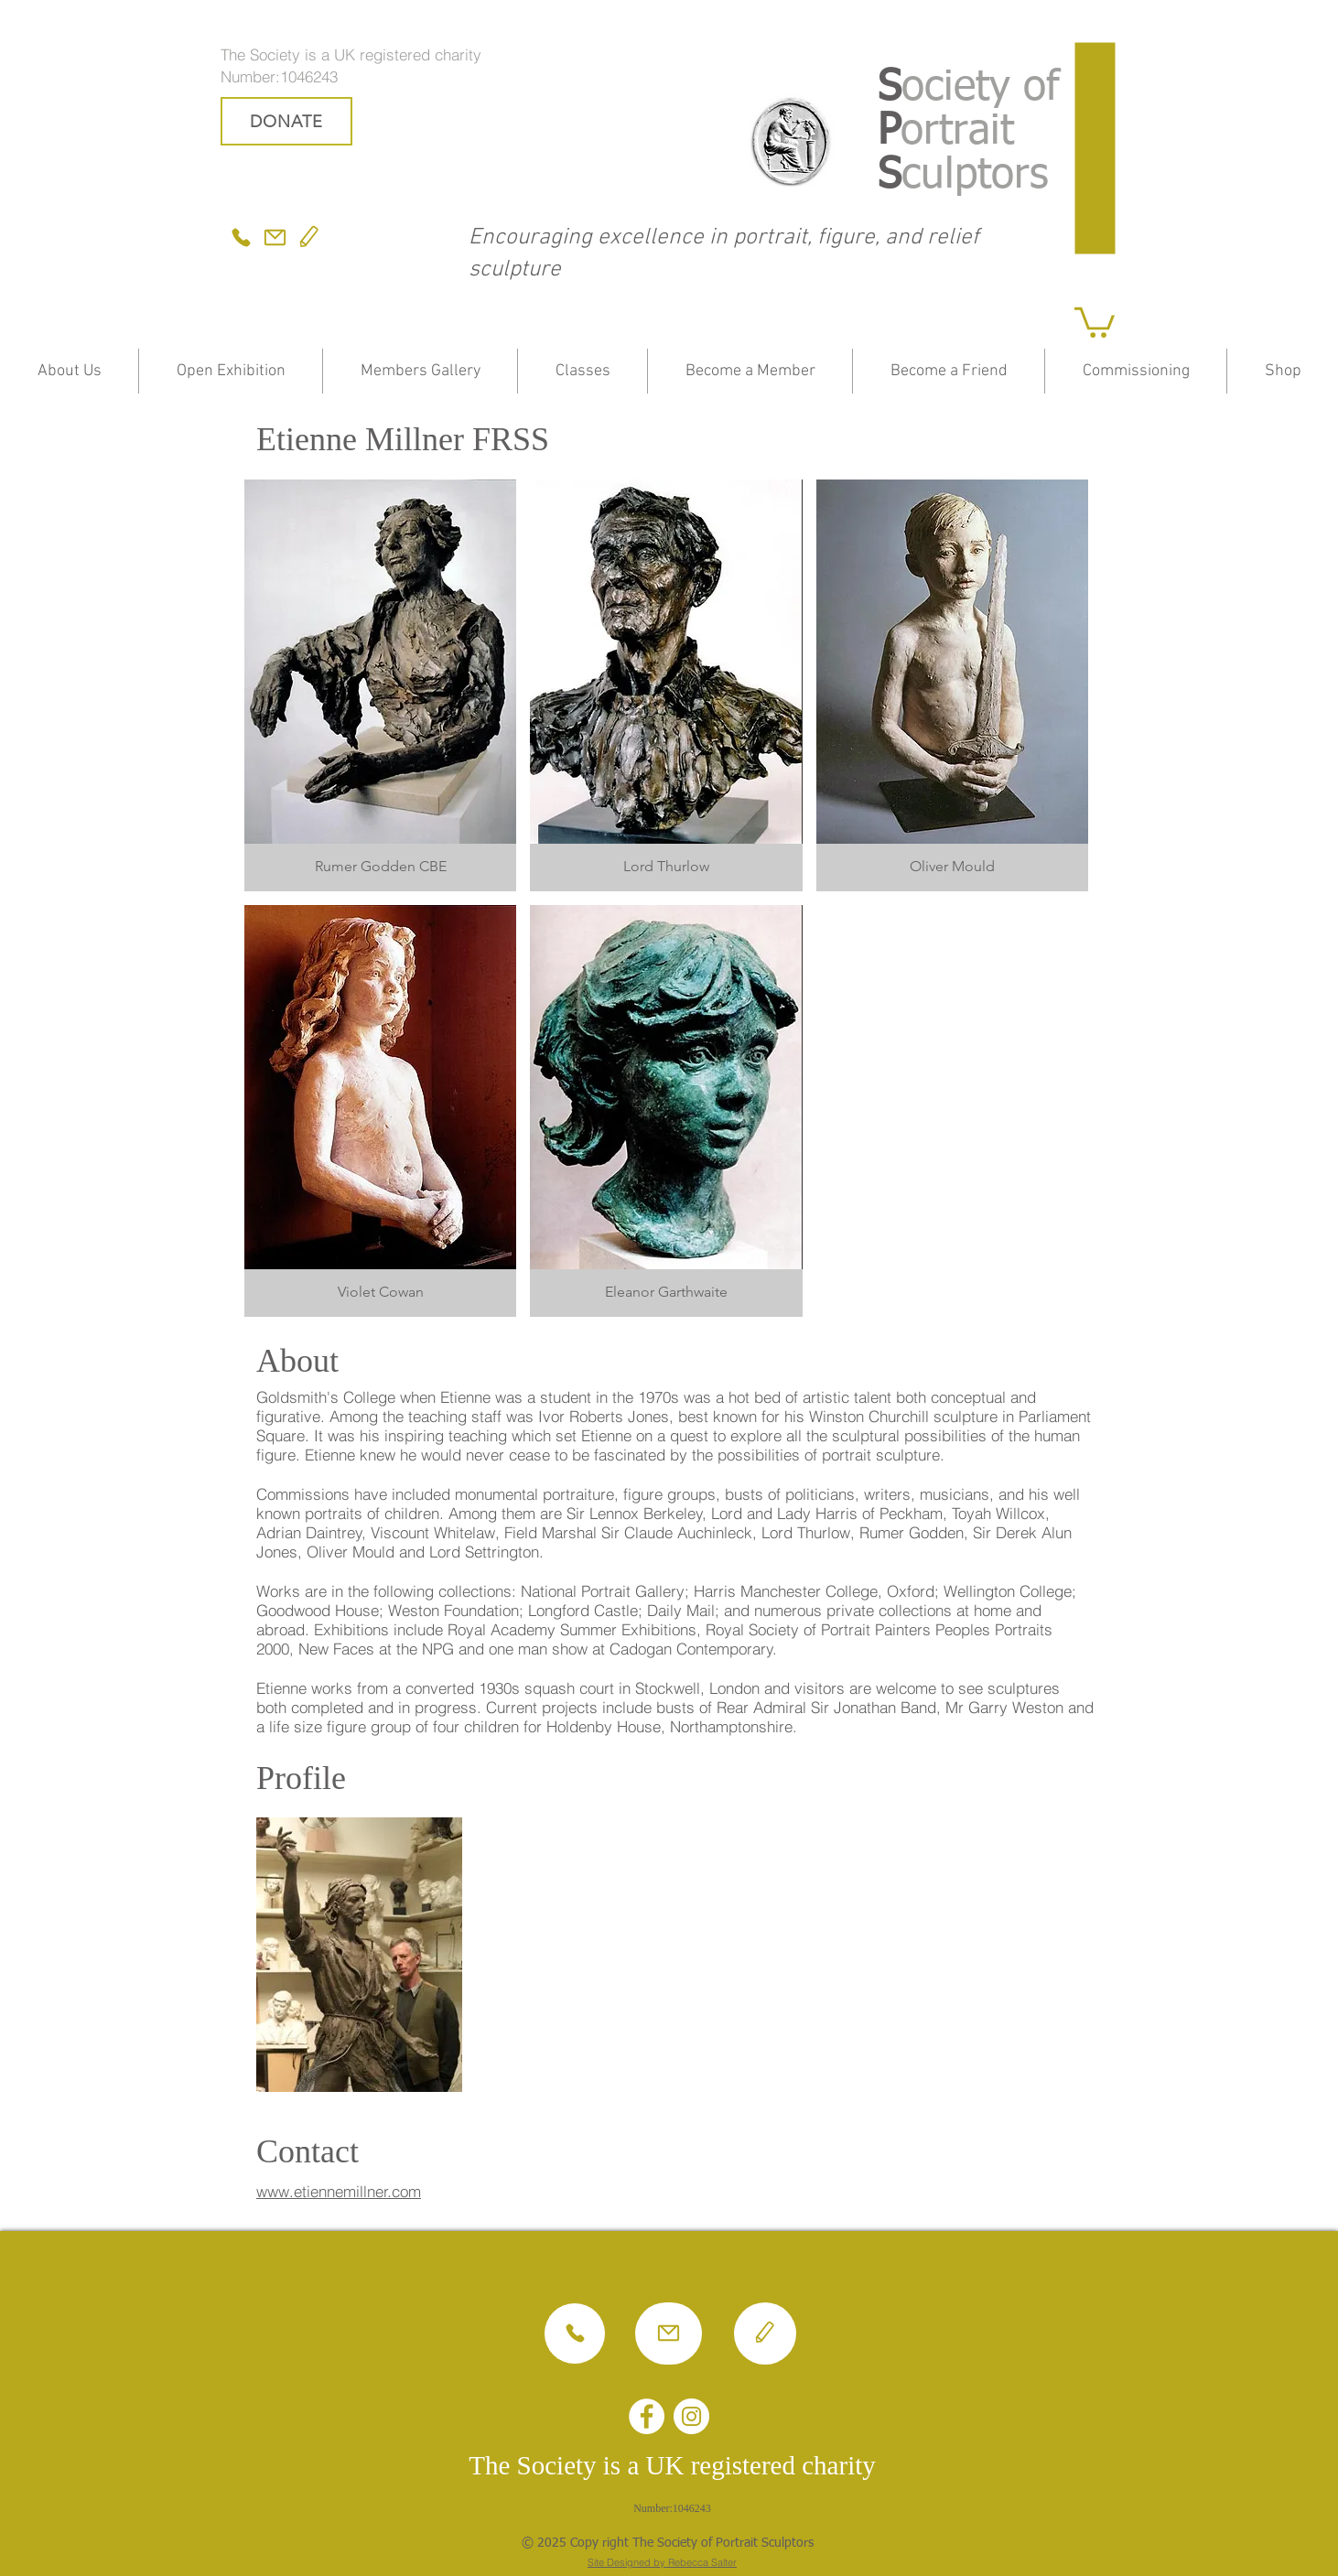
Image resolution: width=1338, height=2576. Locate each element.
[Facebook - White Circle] (646, 2416)
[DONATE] (286, 121)
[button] (1094, 321)
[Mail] (275, 237)
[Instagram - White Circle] (691, 2416)
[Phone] (241, 237)
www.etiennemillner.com (338, 2191)
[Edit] (309, 237)
